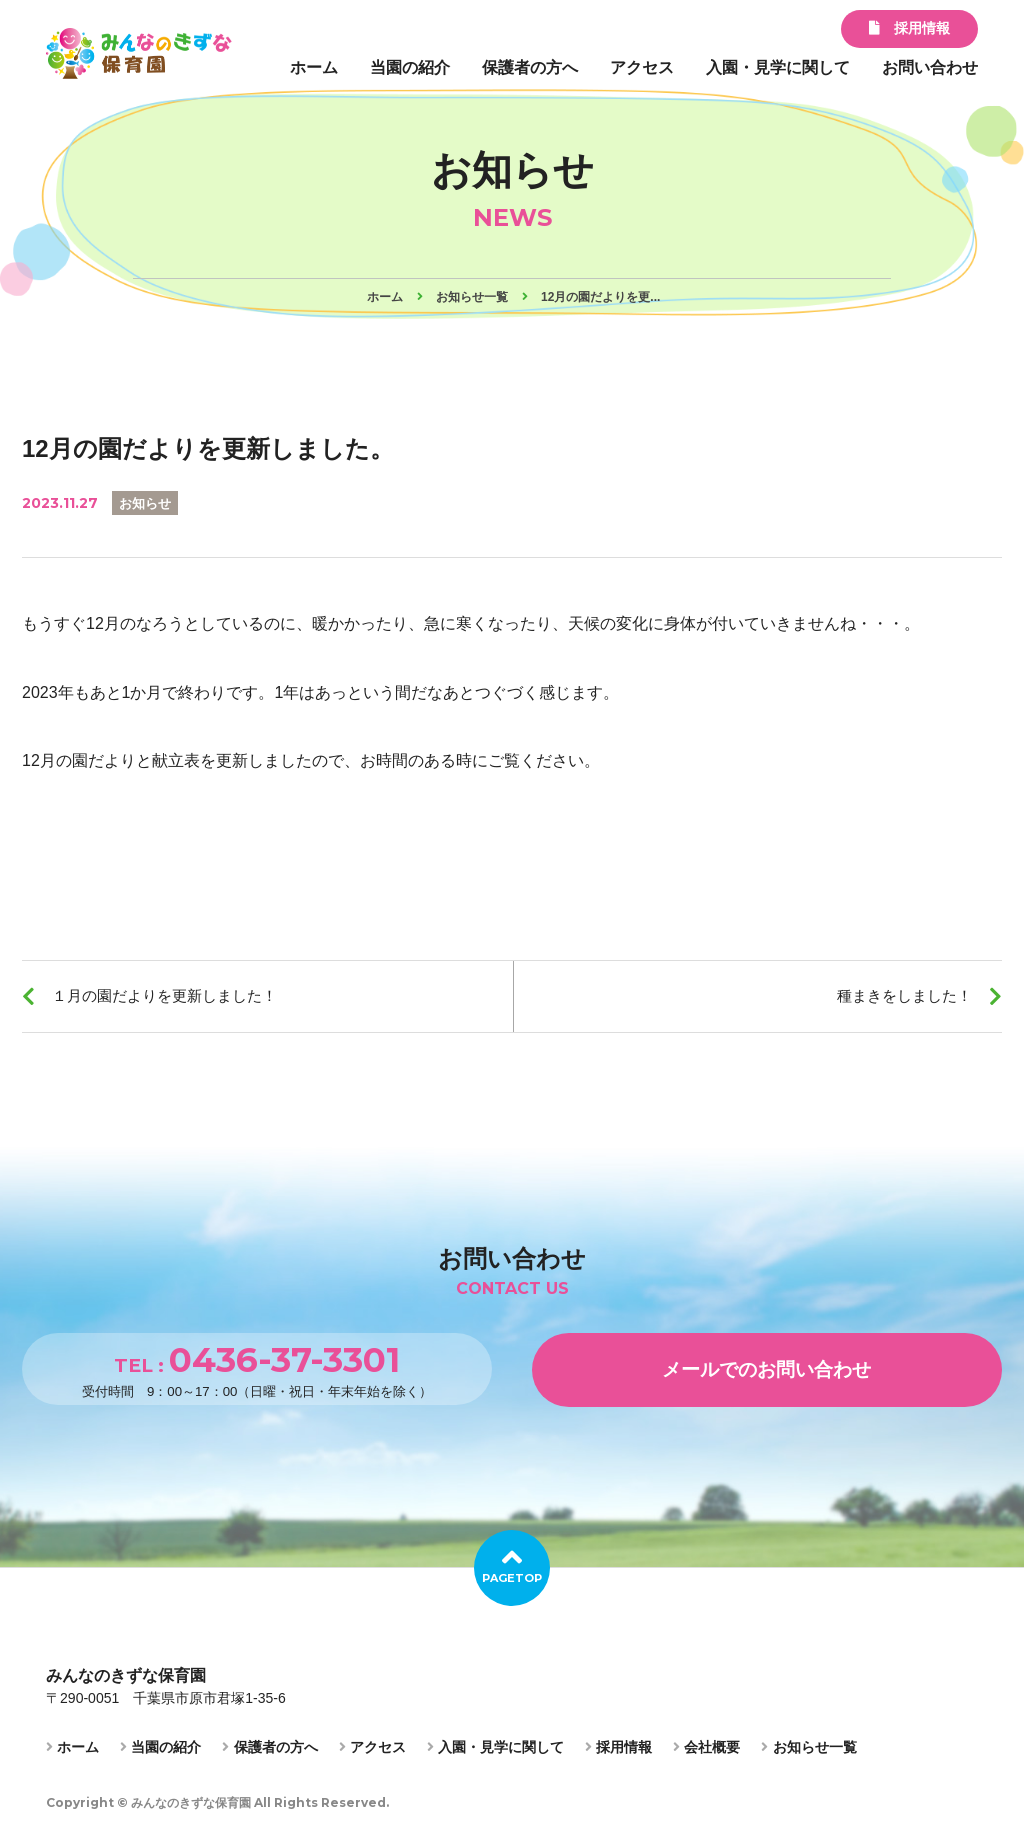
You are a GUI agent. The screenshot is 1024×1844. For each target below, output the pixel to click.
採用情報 (909, 28)
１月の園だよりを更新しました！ (174, 998)
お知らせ (147, 503)
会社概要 (706, 1755)
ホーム (314, 67)
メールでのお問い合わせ (767, 1376)
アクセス (642, 67)
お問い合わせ (930, 67)
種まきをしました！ (898, 998)
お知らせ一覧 (808, 1755)
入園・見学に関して (778, 67)
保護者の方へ (530, 67)
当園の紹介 (410, 67)
